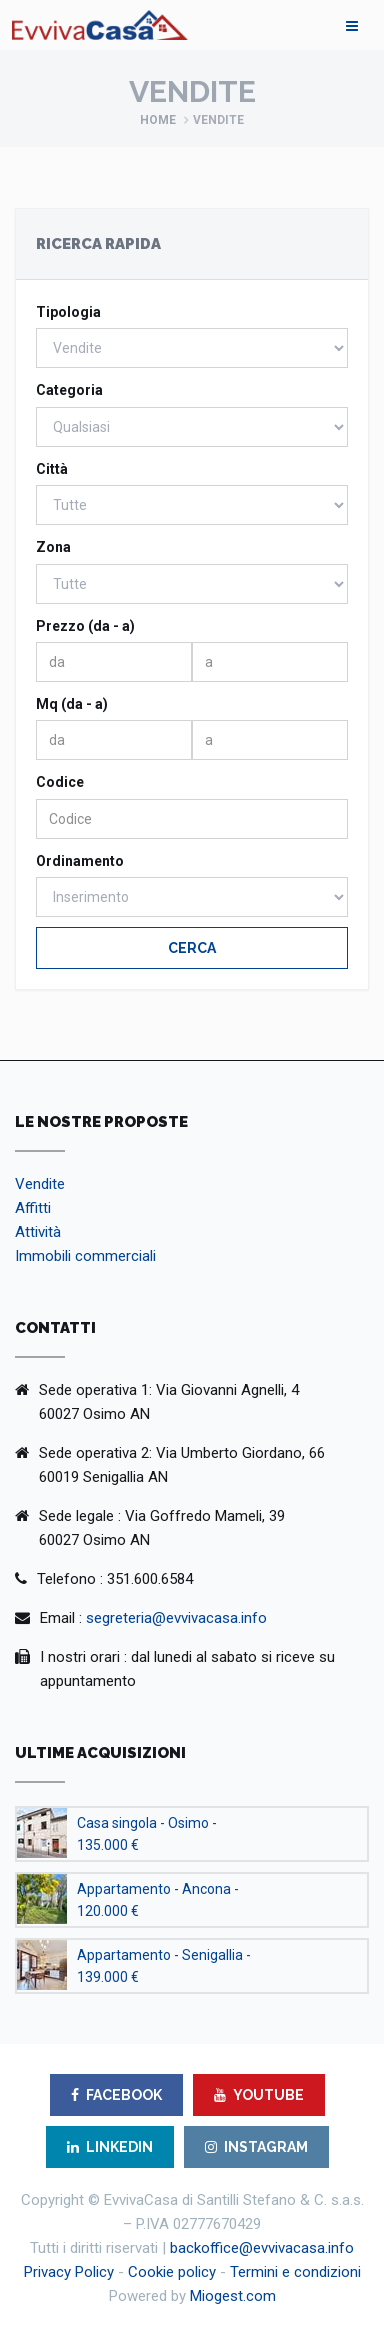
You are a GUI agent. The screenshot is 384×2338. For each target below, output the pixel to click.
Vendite (40, 1184)
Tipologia (68, 312)
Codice (60, 782)
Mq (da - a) (72, 704)
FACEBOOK (116, 2095)
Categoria (69, 390)
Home (158, 120)
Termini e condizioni (295, 2272)
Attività (38, 1232)
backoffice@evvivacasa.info (262, 2248)
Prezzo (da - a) (85, 626)
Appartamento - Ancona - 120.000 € (158, 1900)
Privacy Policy (69, 2272)
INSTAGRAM (256, 2147)
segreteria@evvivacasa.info (176, 1618)
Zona (53, 547)
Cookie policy (172, 2272)
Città (52, 469)
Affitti (33, 1208)
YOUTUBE (259, 2095)
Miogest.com (233, 2296)
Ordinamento (80, 861)
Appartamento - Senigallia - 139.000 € (164, 1966)
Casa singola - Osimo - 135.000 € (147, 1834)
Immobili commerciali (85, 1256)
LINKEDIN (110, 2147)
